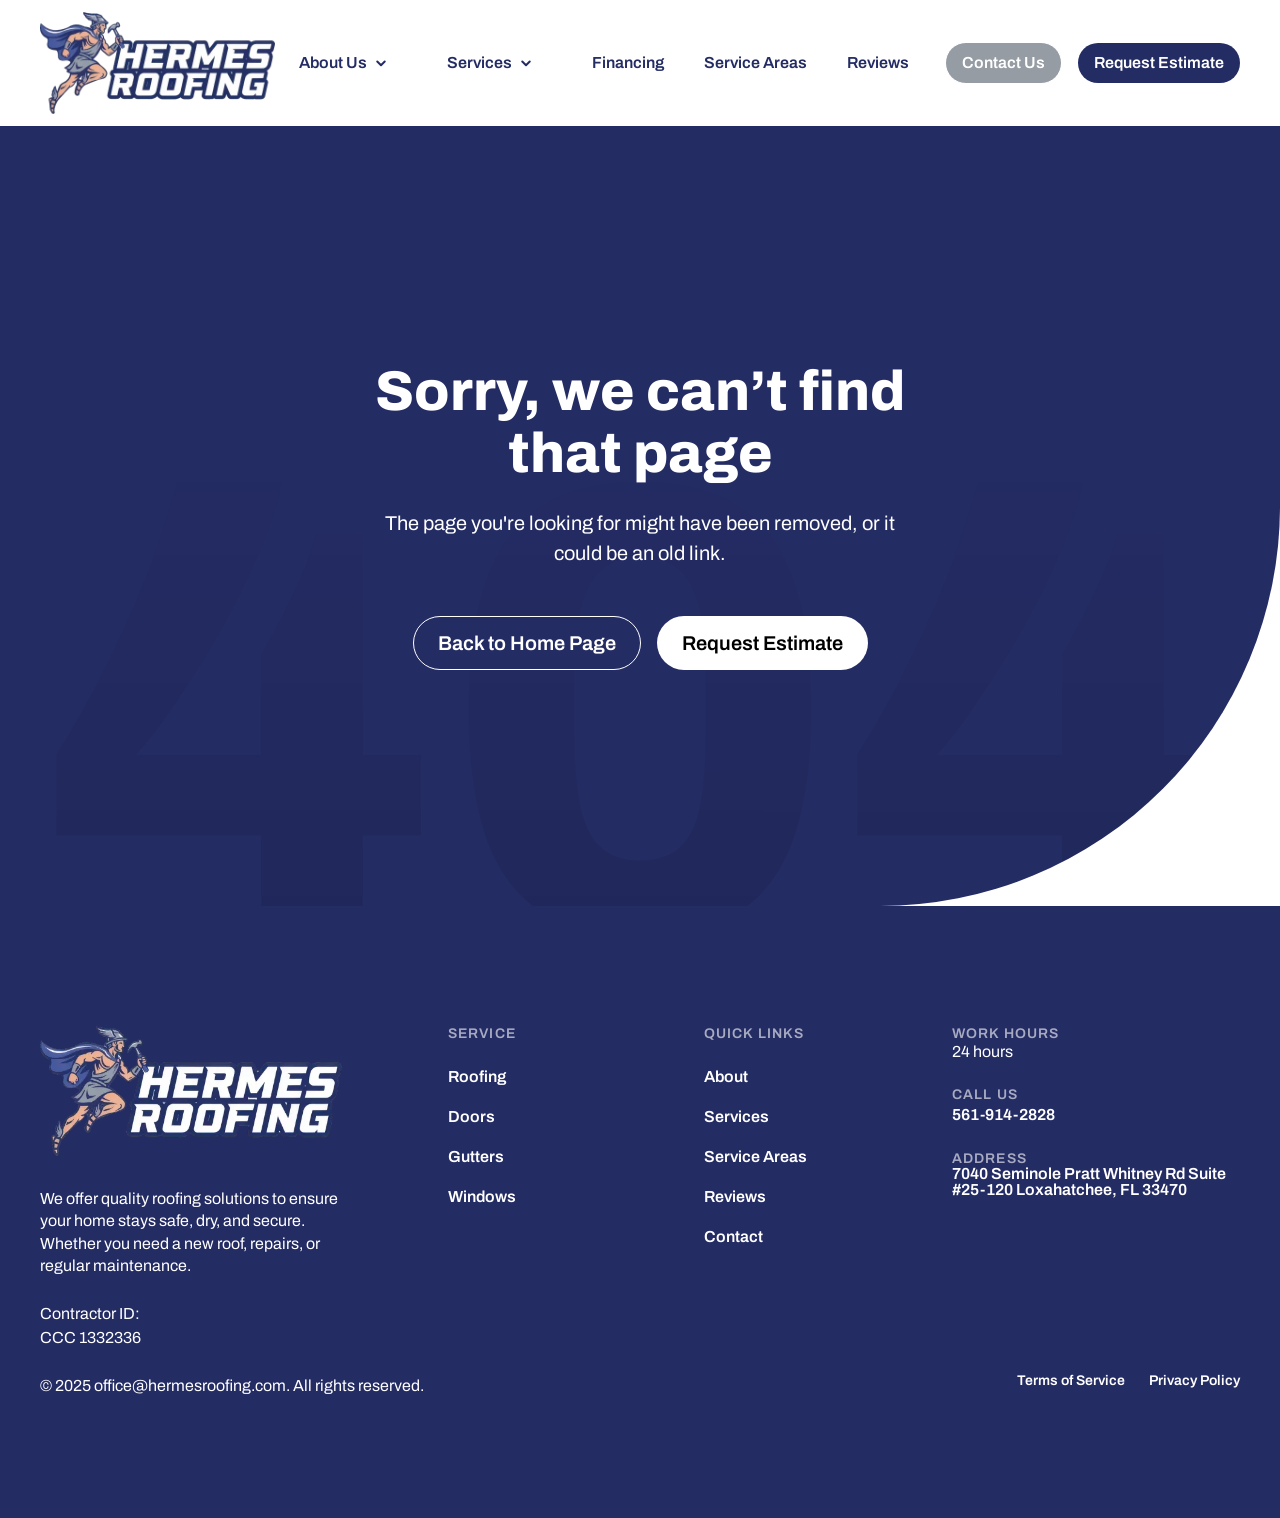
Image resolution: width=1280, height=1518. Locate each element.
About (726, 1077)
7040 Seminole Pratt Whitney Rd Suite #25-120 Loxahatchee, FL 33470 (1089, 1182)
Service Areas (755, 62)
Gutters (476, 1157)
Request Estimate (1159, 62)
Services (479, 62)
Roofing (477, 1077)
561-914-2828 (1003, 1115)
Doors (471, 1117)
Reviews (878, 62)
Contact (733, 1237)
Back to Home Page (527, 643)
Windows (482, 1197)
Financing (628, 62)
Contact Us (1003, 62)
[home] (157, 63)
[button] (353, 63)
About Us (333, 62)
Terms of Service (1071, 1381)
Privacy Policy (1194, 1381)
